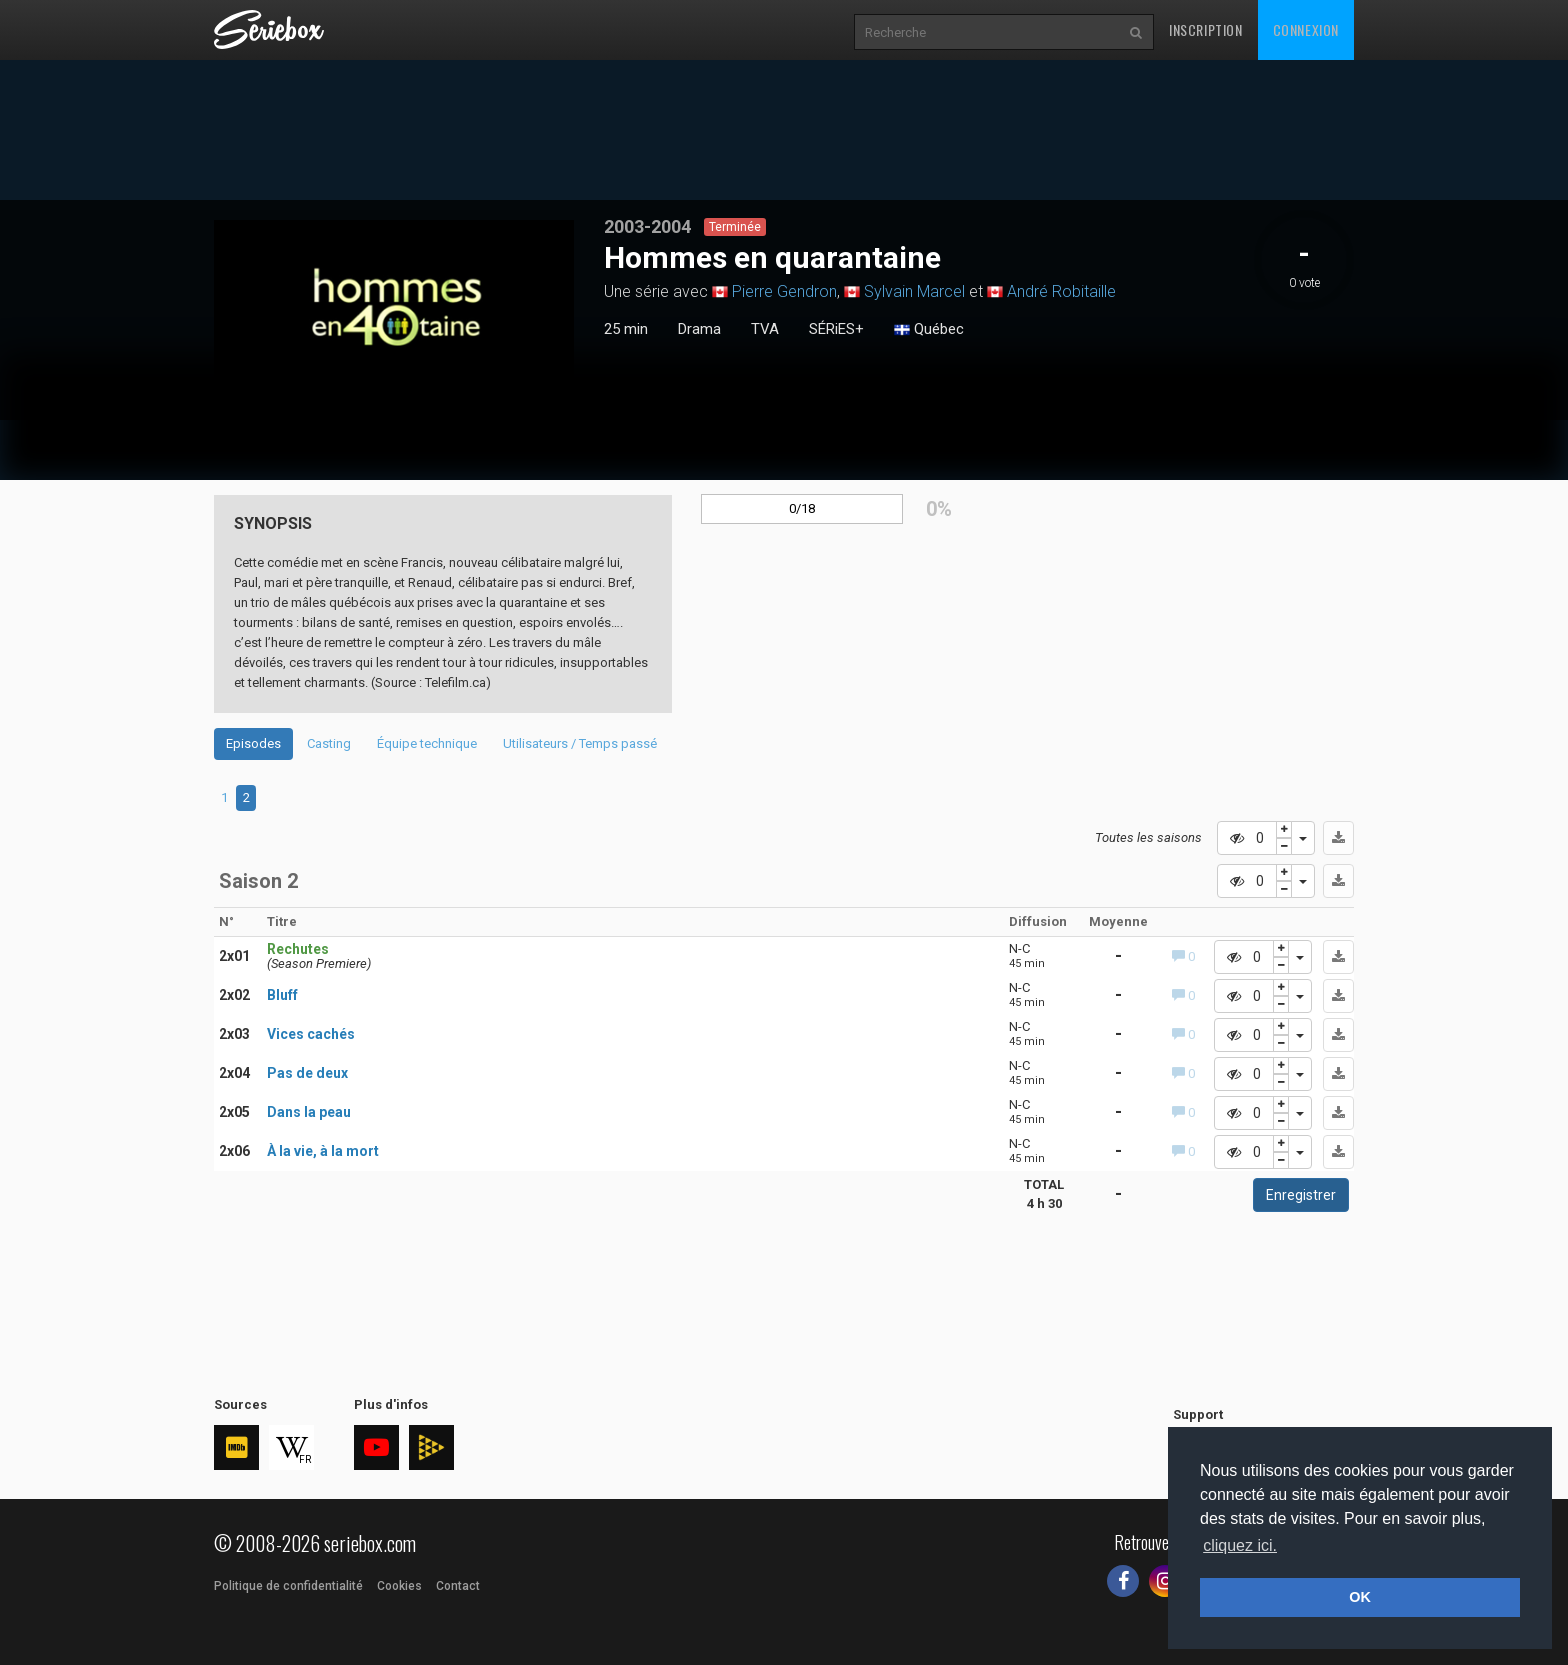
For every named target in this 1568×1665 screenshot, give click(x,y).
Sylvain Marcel (914, 291)
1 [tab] (224, 797)
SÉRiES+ (836, 329)
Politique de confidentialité (288, 1586)
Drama (699, 329)
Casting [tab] (329, 743)
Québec (929, 330)
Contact (458, 1586)
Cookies (399, 1586)
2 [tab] (246, 797)
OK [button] (1360, 1597)
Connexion (1306, 29)
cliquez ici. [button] (1240, 1545)
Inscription (1206, 29)
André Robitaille (1061, 291)
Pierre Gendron (784, 291)
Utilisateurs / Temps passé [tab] (580, 743)
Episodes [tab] (253, 743)
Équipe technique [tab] (427, 743)
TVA (765, 329)
